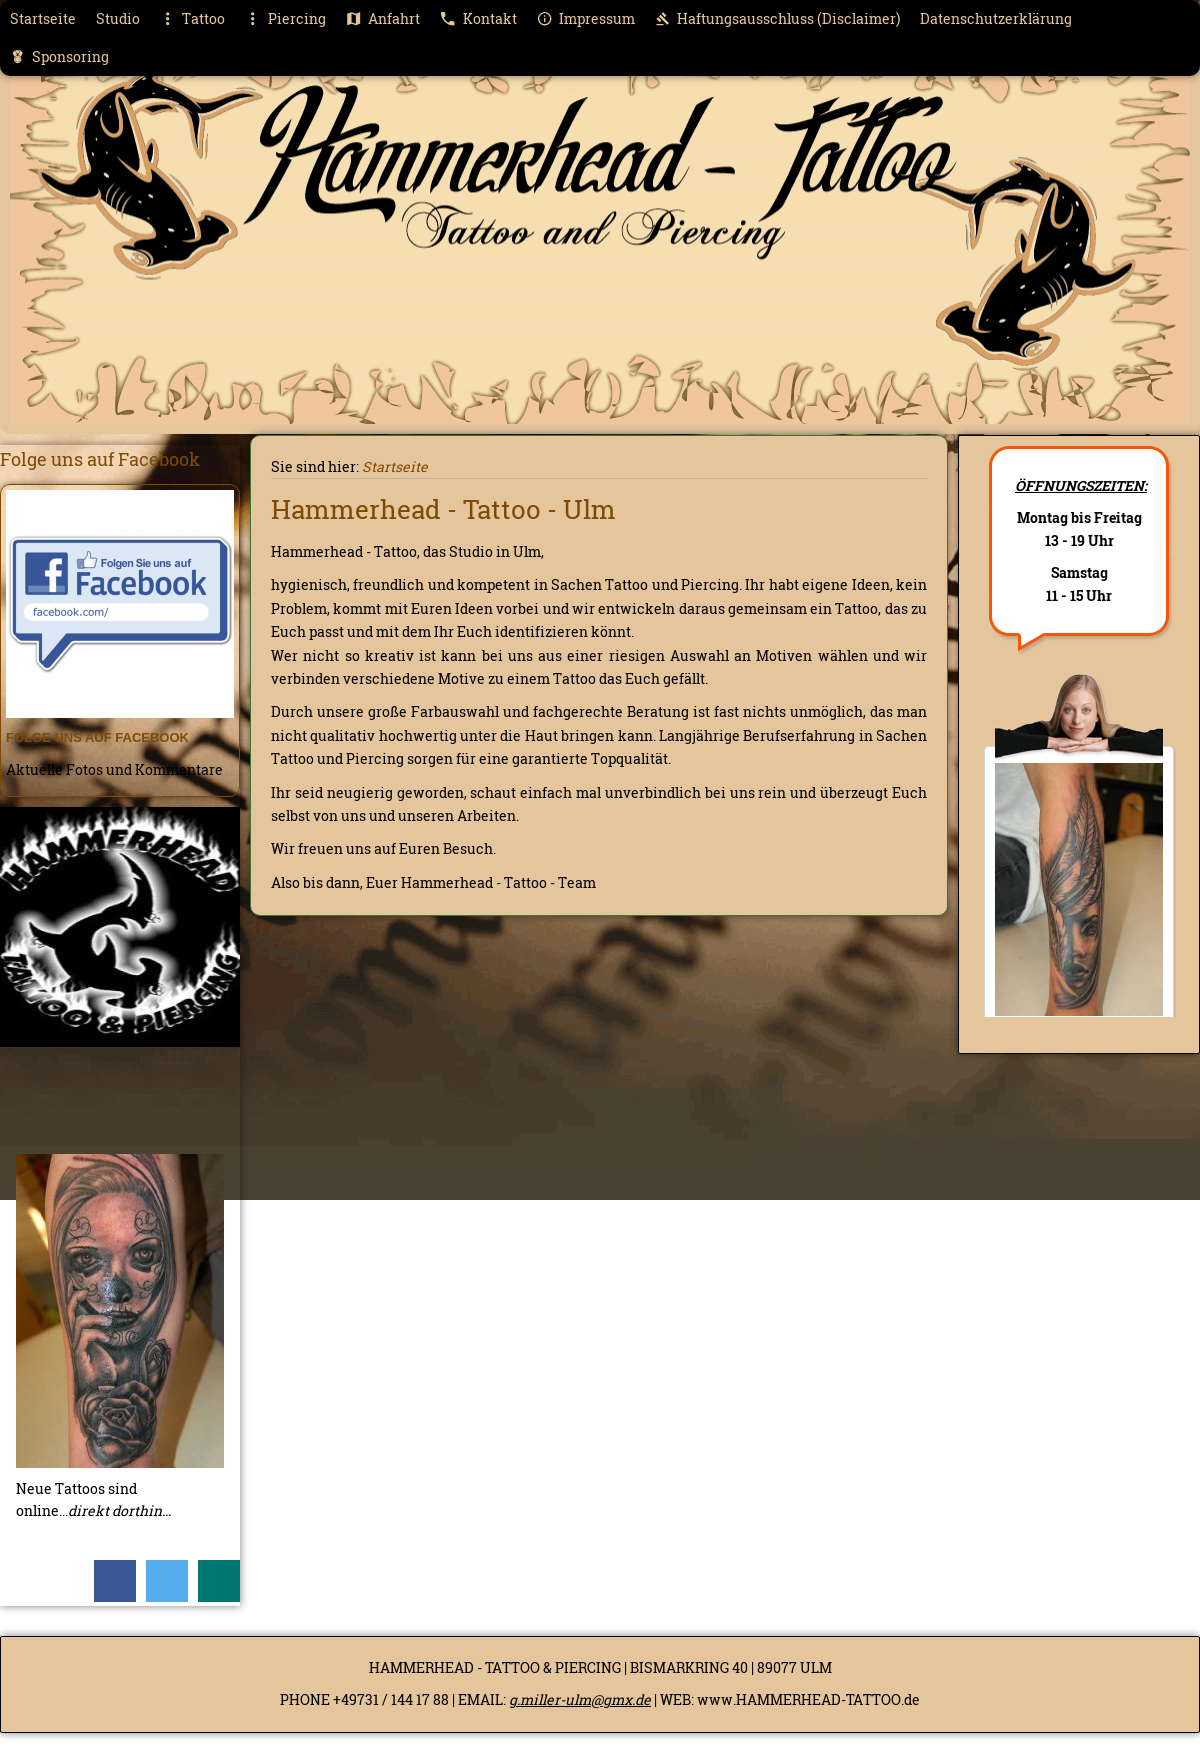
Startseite (43, 18)
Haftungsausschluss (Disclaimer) (777, 18)
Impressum (586, 18)
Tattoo (192, 18)
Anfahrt (383, 18)
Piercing (285, 18)
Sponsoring (59, 56)
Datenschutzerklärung (996, 18)
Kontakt (478, 18)
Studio (118, 18)
